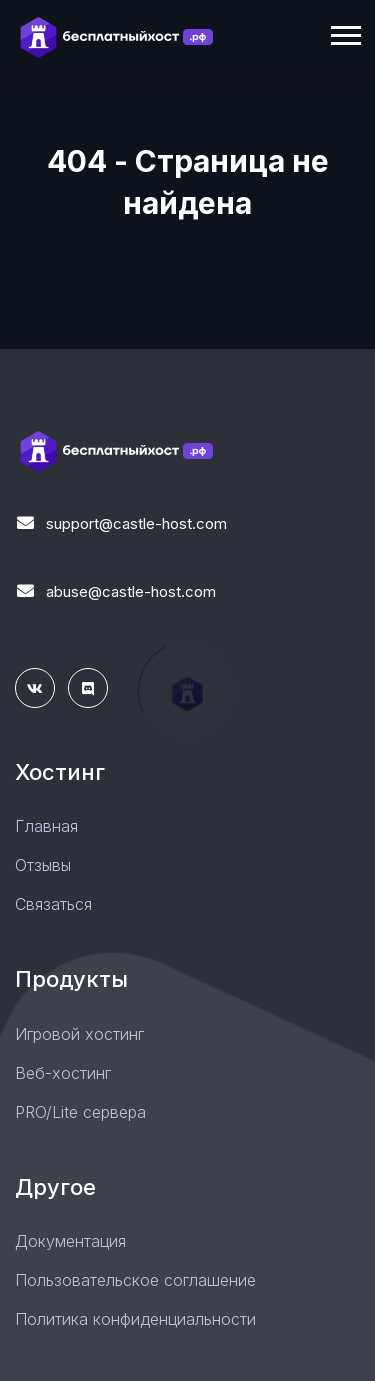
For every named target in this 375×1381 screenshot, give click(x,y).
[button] (344, 31)
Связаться (53, 904)
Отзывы (43, 865)
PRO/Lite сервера (80, 1112)
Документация (70, 1241)
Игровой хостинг (79, 1034)
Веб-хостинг (63, 1073)
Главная (46, 826)
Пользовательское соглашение (135, 1280)
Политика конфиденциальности (135, 1319)
